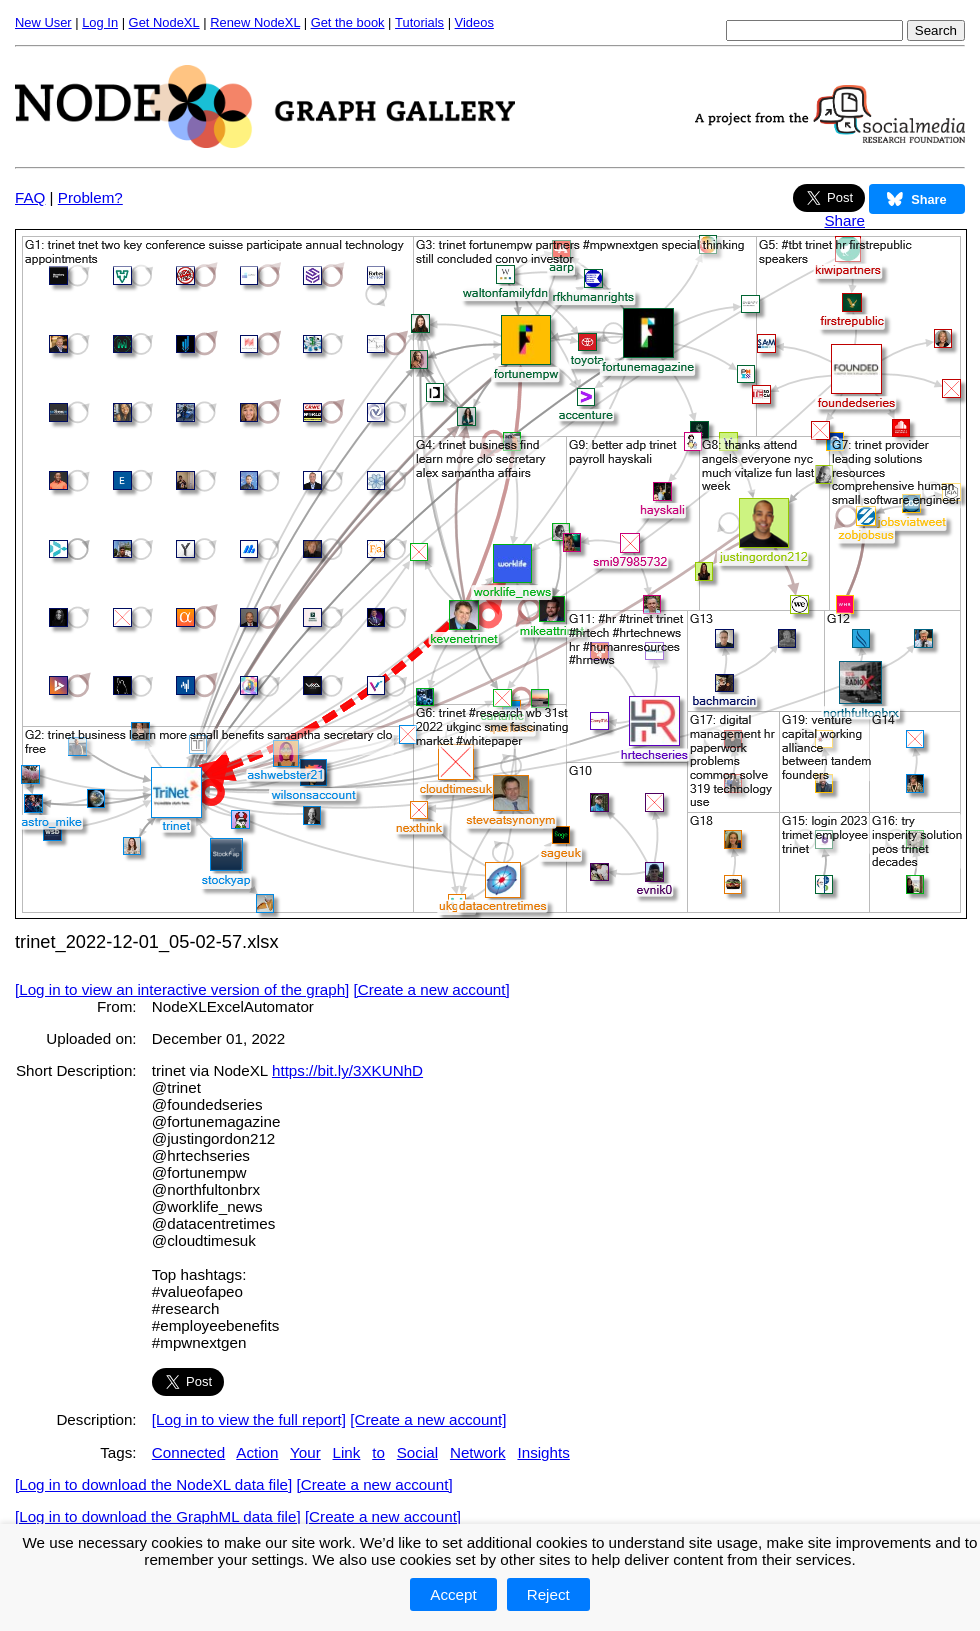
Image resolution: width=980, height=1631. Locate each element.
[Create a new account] (432, 989)
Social (417, 1452)
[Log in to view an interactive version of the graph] (182, 989)
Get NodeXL (164, 22)
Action (257, 1452)
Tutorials (419, 22)
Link (347, 1452)
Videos (474, 22)
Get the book (348, 22)
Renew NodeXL (255, 22)
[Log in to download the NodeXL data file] (153, 1484)
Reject (548, 1594)
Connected (188, 1452)
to (378, 1452)
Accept (453, 1594)
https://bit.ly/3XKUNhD (347, 1070)
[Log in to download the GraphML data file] (158, 1516)
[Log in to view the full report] (249, 1419)
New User (43, 22)
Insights (543, 1452)
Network (478, 1452)
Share (844, 220)
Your (305, 1452)
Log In (100, 22)
